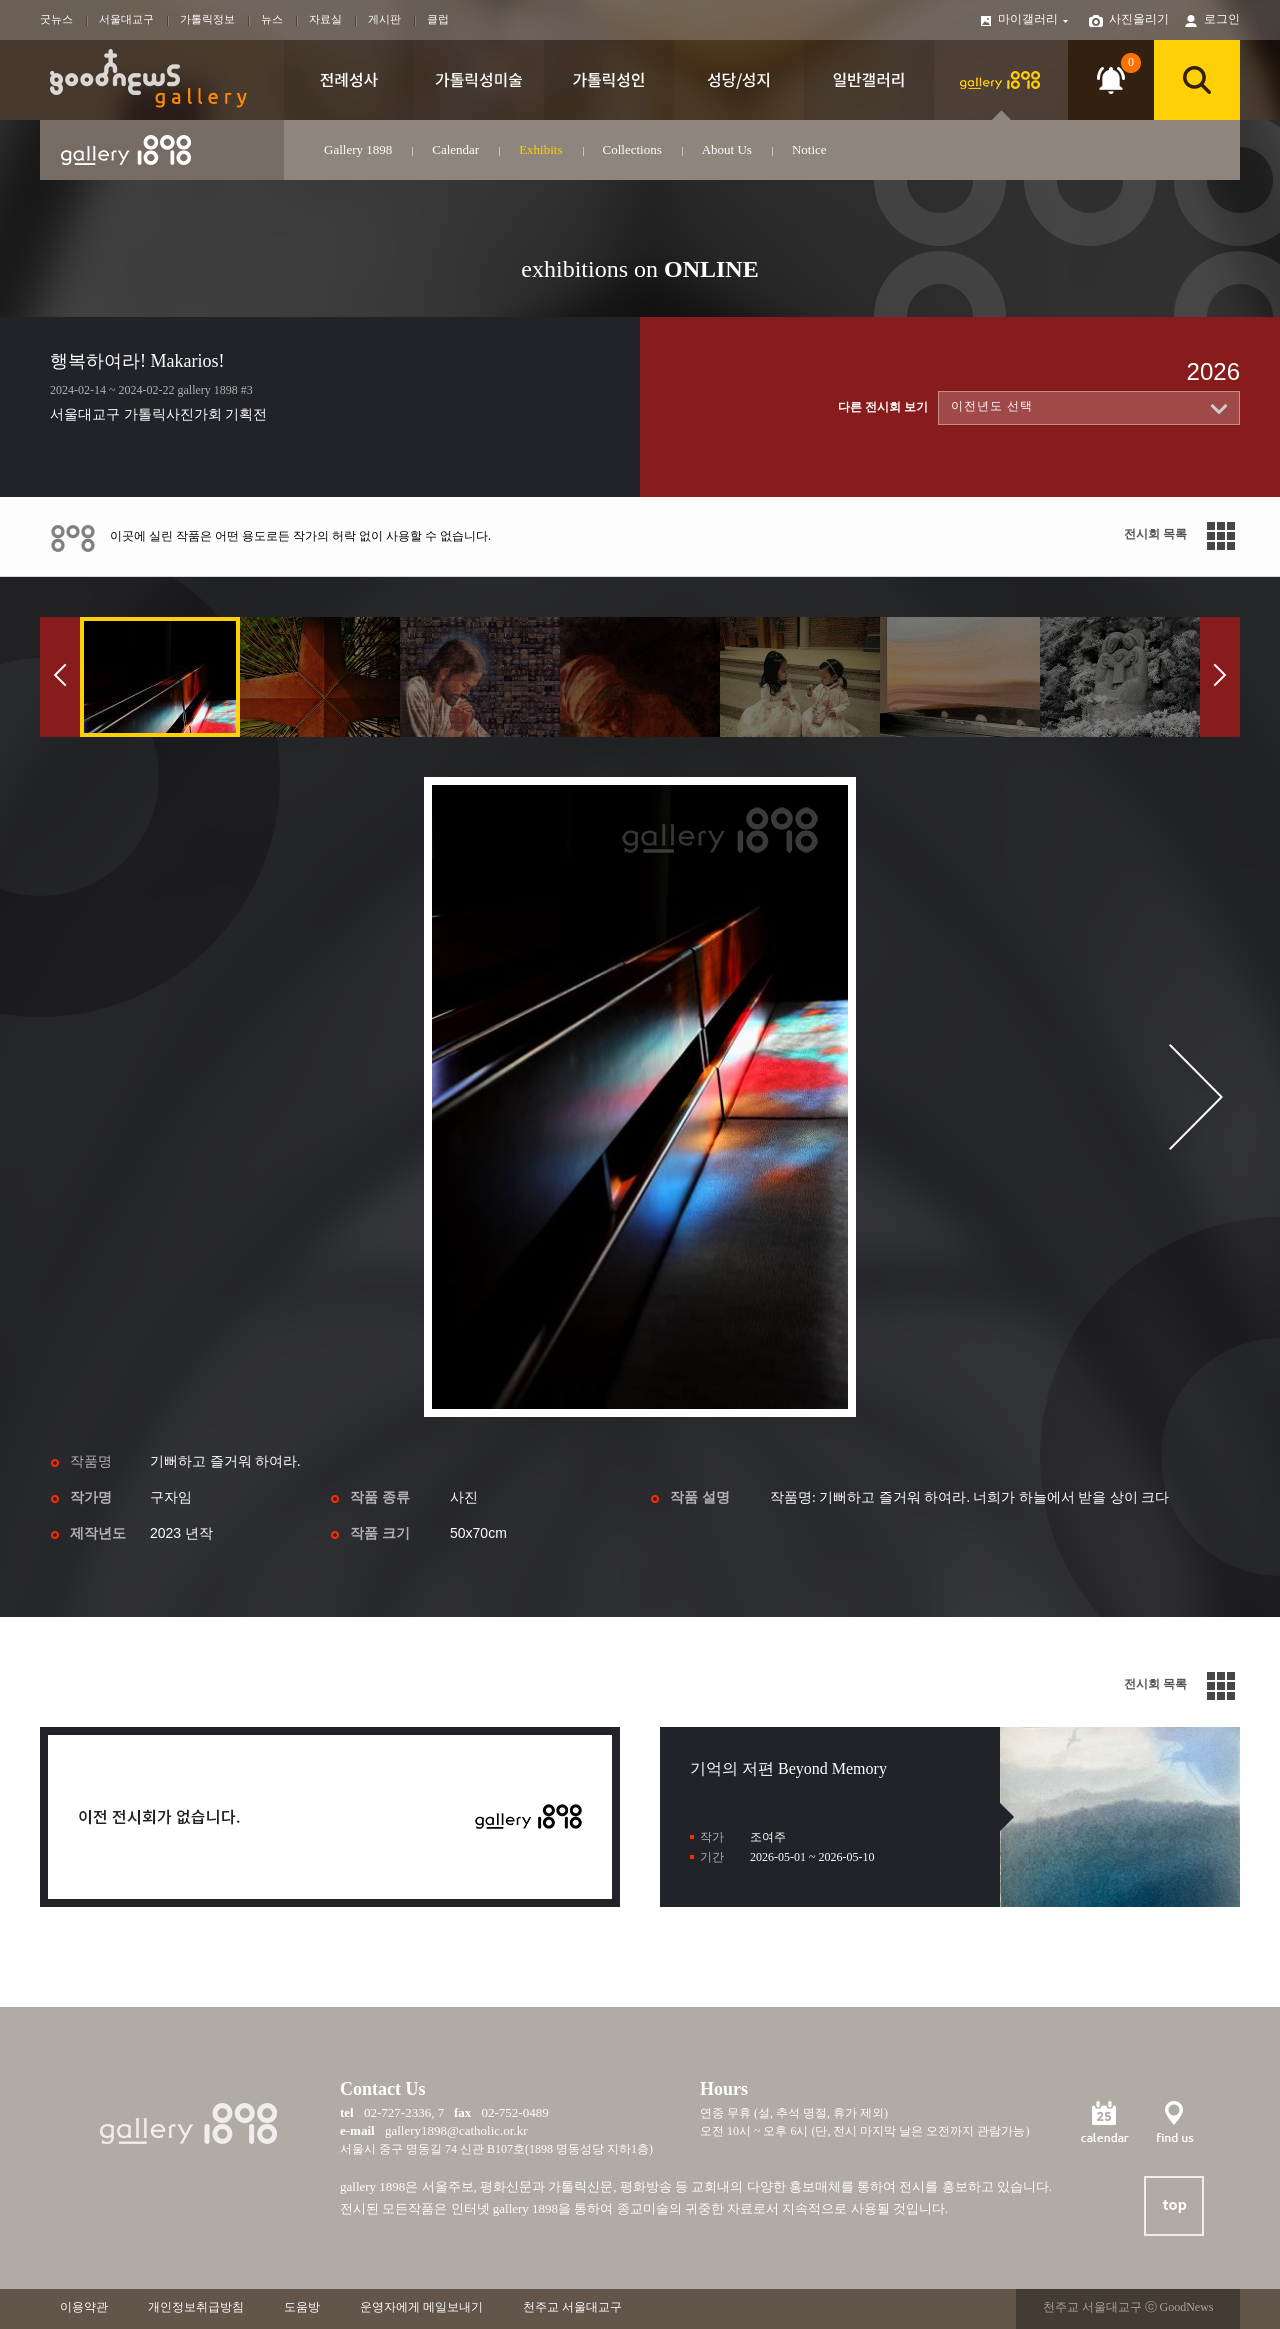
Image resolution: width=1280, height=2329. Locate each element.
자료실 (325, 19)
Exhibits (540, 149)
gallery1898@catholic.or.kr (456, 2130)
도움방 (302, 2307)
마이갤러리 (1034, 19)
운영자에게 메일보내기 (421, 2307)
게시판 (384, 19)
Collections (632, 149)
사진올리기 (1139, 19)
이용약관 (84, 2307)
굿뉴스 (56, 19)
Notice (809, 149)
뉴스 (272, 19)
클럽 (438, 19)
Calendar (455, 149)
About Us (727, 149)
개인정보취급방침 (196, 2307)
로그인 (1222, 19)
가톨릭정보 (207, 19)
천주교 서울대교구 (572, 2307)
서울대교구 (126, 19)
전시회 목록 (1155, 534)
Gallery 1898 (358, 149)
